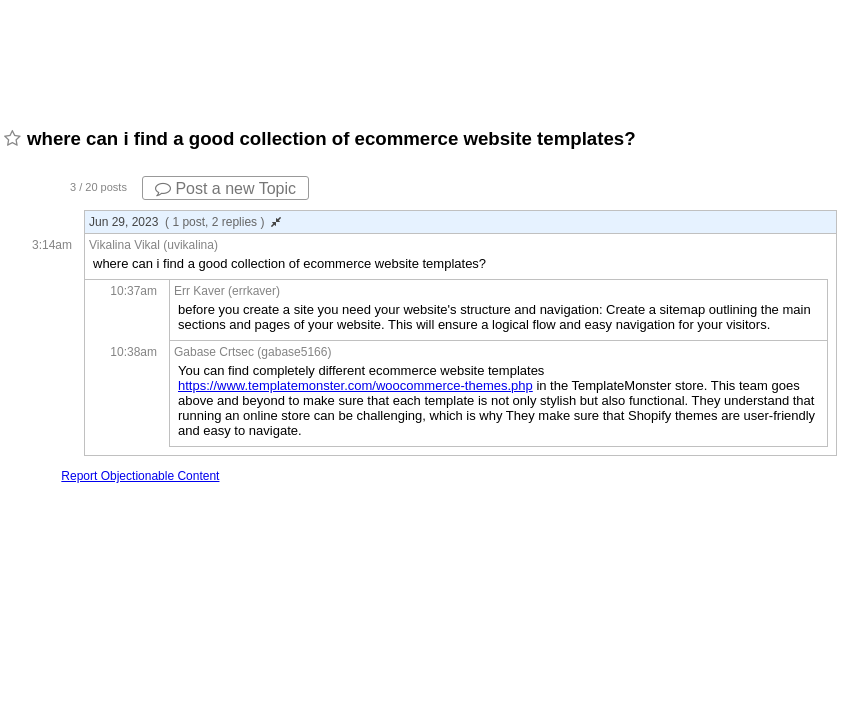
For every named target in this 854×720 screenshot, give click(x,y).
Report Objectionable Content (140, 476)
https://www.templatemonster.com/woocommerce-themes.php (355, 385)
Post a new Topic (225, 188)
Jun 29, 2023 (185, 222)
